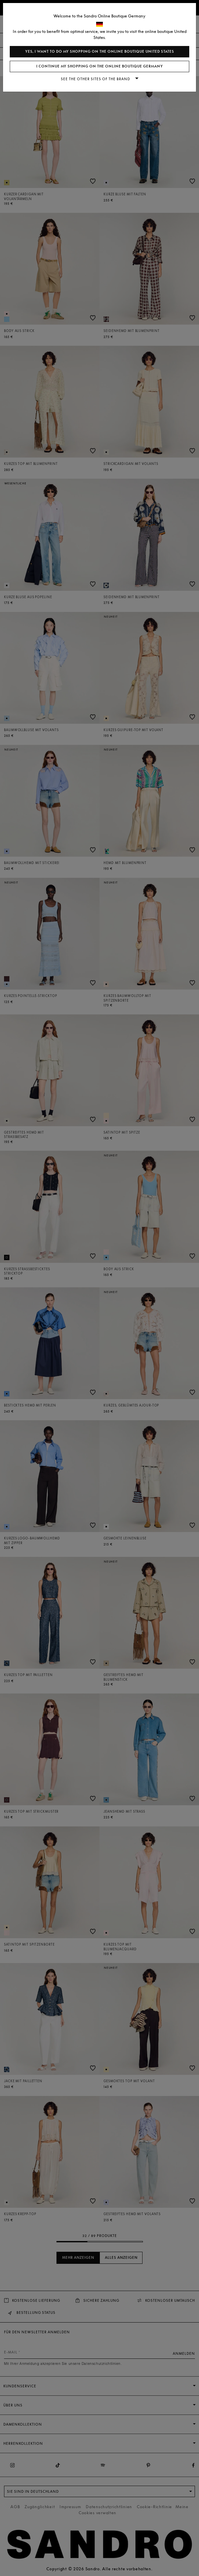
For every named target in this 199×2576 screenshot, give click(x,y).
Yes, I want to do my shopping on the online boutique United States (99, 51)
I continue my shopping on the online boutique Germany (99, 66)
